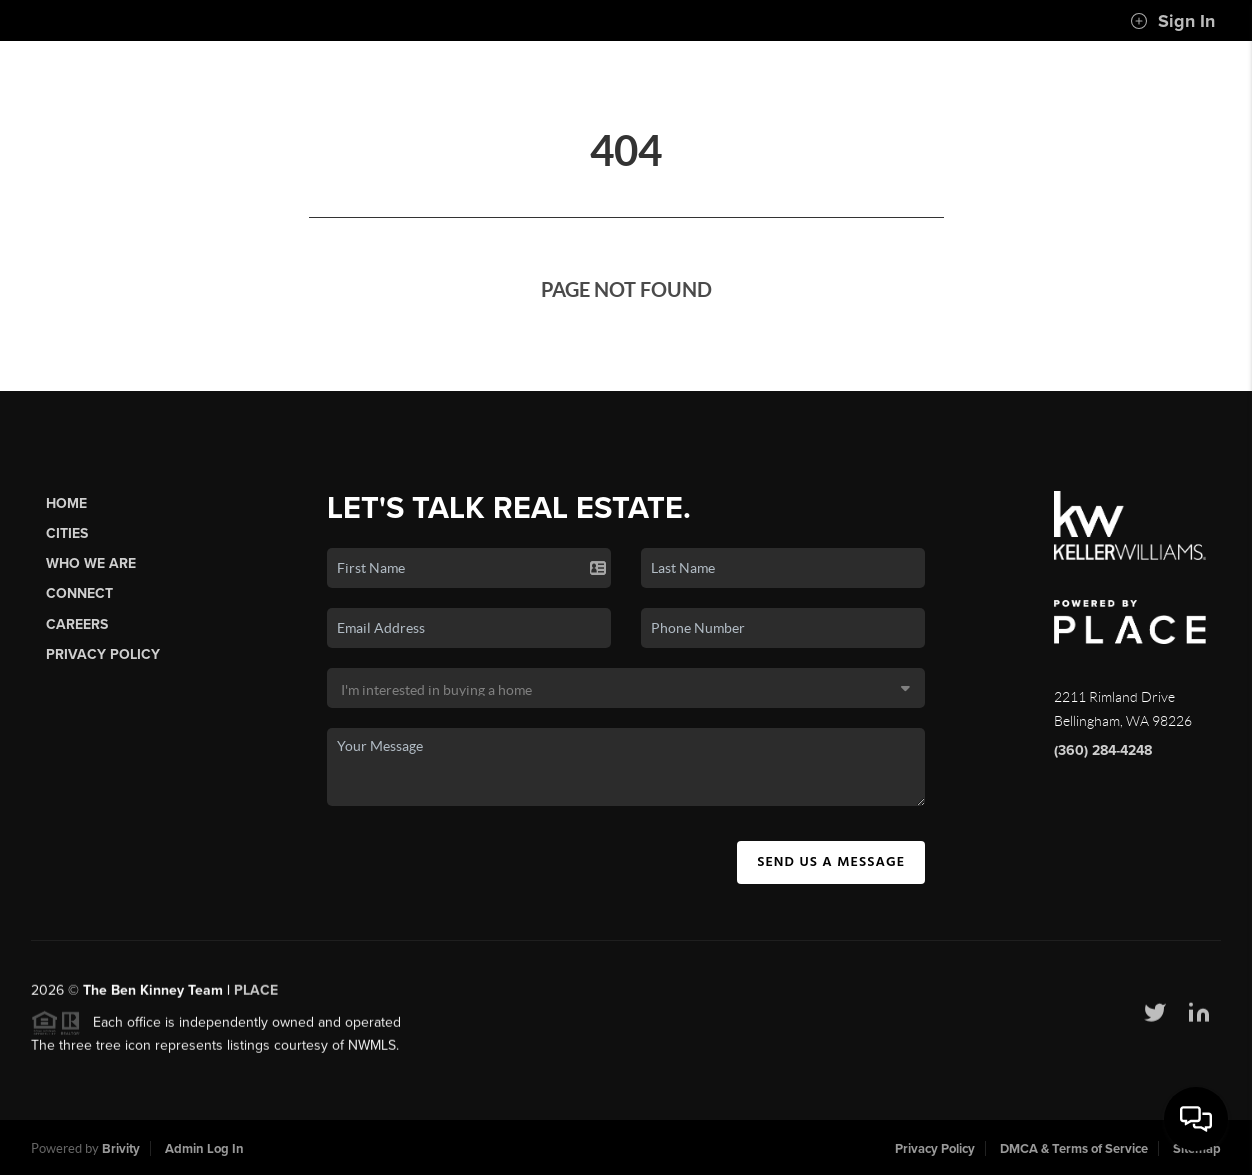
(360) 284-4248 (1103, 750)
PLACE (256, 997)
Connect (79, 593)
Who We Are (91, 563)
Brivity (121, 1149)
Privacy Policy (103, 654)
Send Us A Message (831, 862)
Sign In (1172, 21)
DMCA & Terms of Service (1074, 1149)
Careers (77, 624)
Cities (67, 533)
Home (66, 503)
